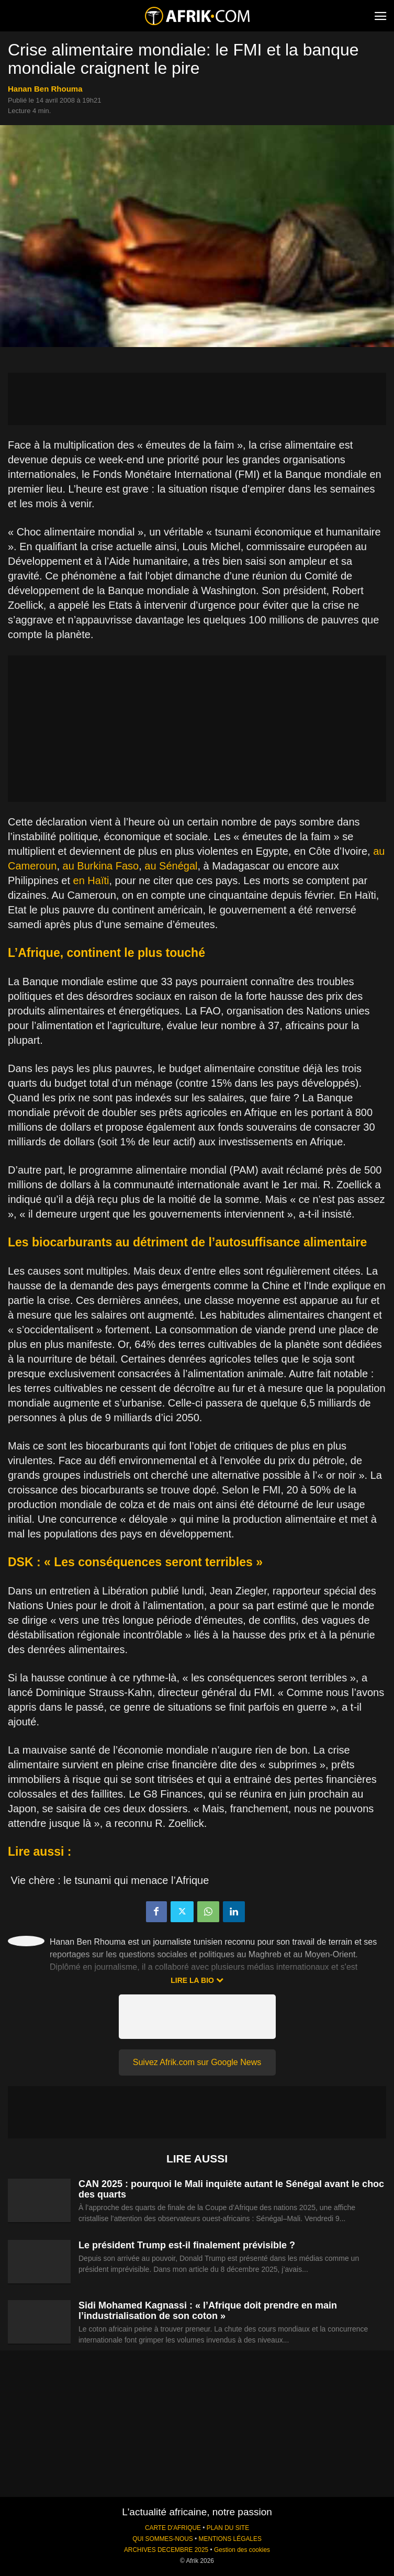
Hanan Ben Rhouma (45, 88)
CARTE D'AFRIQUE (173, 2528)
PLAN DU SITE (228, 2528)
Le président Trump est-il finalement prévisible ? (186, 2245)
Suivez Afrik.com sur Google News (197, 2062)
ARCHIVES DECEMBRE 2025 (166, 2549)
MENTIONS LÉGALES (230, 2538)
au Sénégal (170, 866)
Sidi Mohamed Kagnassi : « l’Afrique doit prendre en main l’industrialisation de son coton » (207, 2310)
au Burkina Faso (101, 866)
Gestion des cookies (242, 2549)
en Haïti (91, 880)
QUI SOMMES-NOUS (162, 2538)
